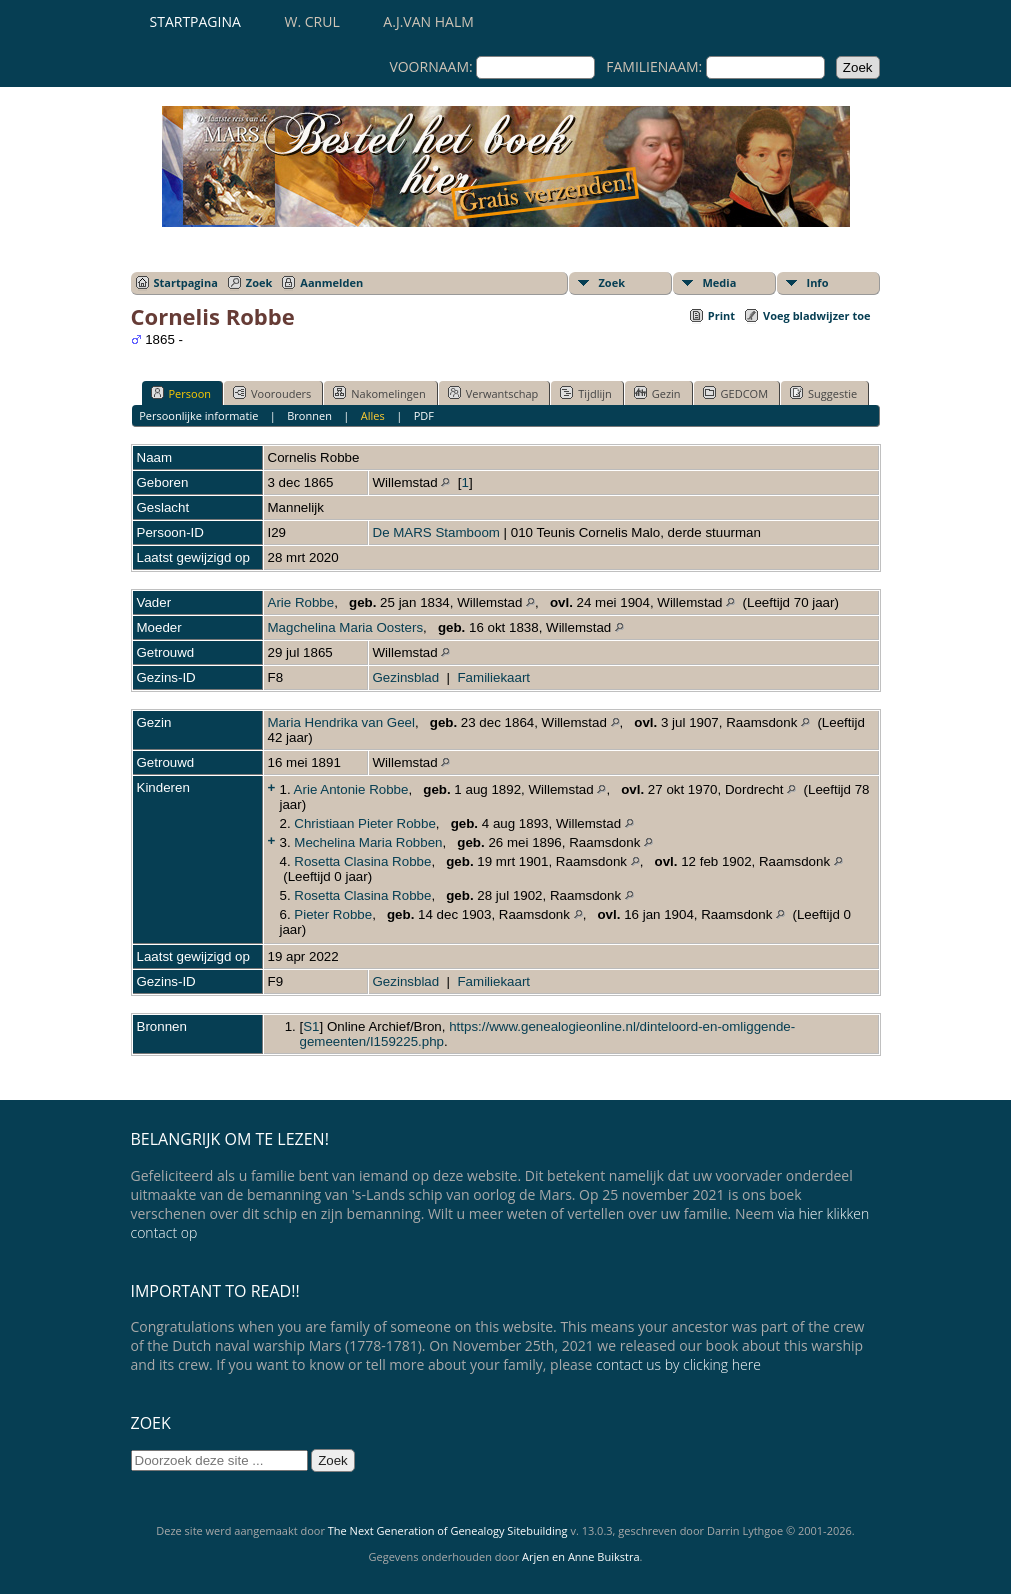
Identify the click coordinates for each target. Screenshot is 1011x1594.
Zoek (259, 282)
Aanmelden (331, 282)
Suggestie (823, 393)
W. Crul (312, 21)
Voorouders (272, 393)
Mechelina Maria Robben (368, 842)
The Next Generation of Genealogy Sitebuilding (448, 1530)
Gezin (657, 393)
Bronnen (309, 415)
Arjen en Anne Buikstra (580, 1556)
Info (818, 282)
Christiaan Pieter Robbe (365, 823)
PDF (424, 415)
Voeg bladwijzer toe (816, 315)
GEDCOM (735, 393)
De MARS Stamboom (436, 532)
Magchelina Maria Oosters (346, 627)
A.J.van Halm (428, 21)
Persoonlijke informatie (198, 415)
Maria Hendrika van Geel (341, 722)
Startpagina (195, 21)
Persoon (181, 393)
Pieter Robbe (333, 914)
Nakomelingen (379, 393)
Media (720, 282)
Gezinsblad (406, 677)
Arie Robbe (301, 602)
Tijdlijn (585, 393)
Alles (373, 415)
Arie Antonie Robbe (351, 789)
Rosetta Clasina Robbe (362, 861)
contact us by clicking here (678, 1364)
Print (721, 315)
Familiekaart (493, 677)
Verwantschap (493, 393)
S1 (311, 1026)
